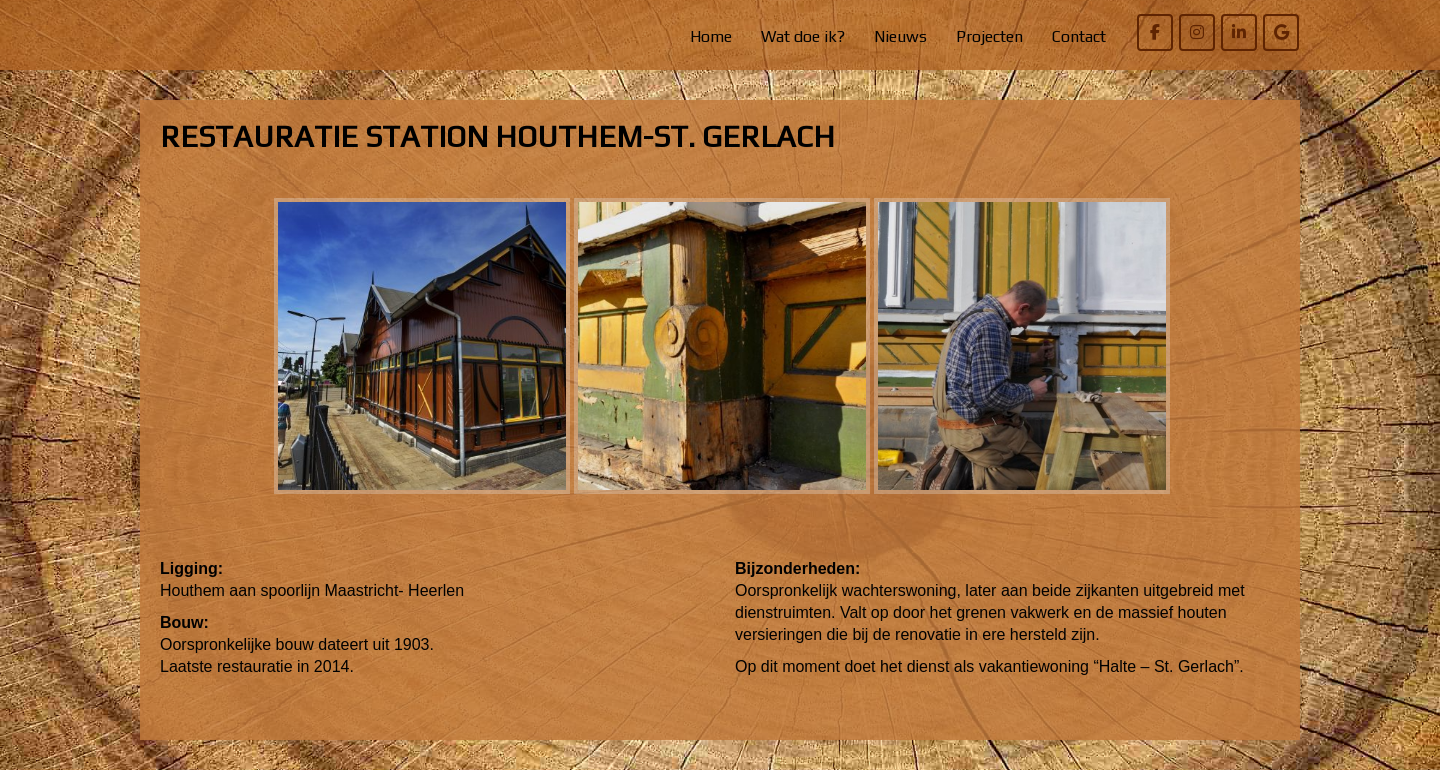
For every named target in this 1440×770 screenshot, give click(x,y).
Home (711, 36)
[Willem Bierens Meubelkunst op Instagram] (1197, 32)
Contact (1079, 36)
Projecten (989, 36)
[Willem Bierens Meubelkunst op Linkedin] (1239, 32)
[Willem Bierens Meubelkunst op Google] (1281, 32)
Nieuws (900, 36)
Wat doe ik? (803, 36)
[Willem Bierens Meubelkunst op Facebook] (1155, 32)
